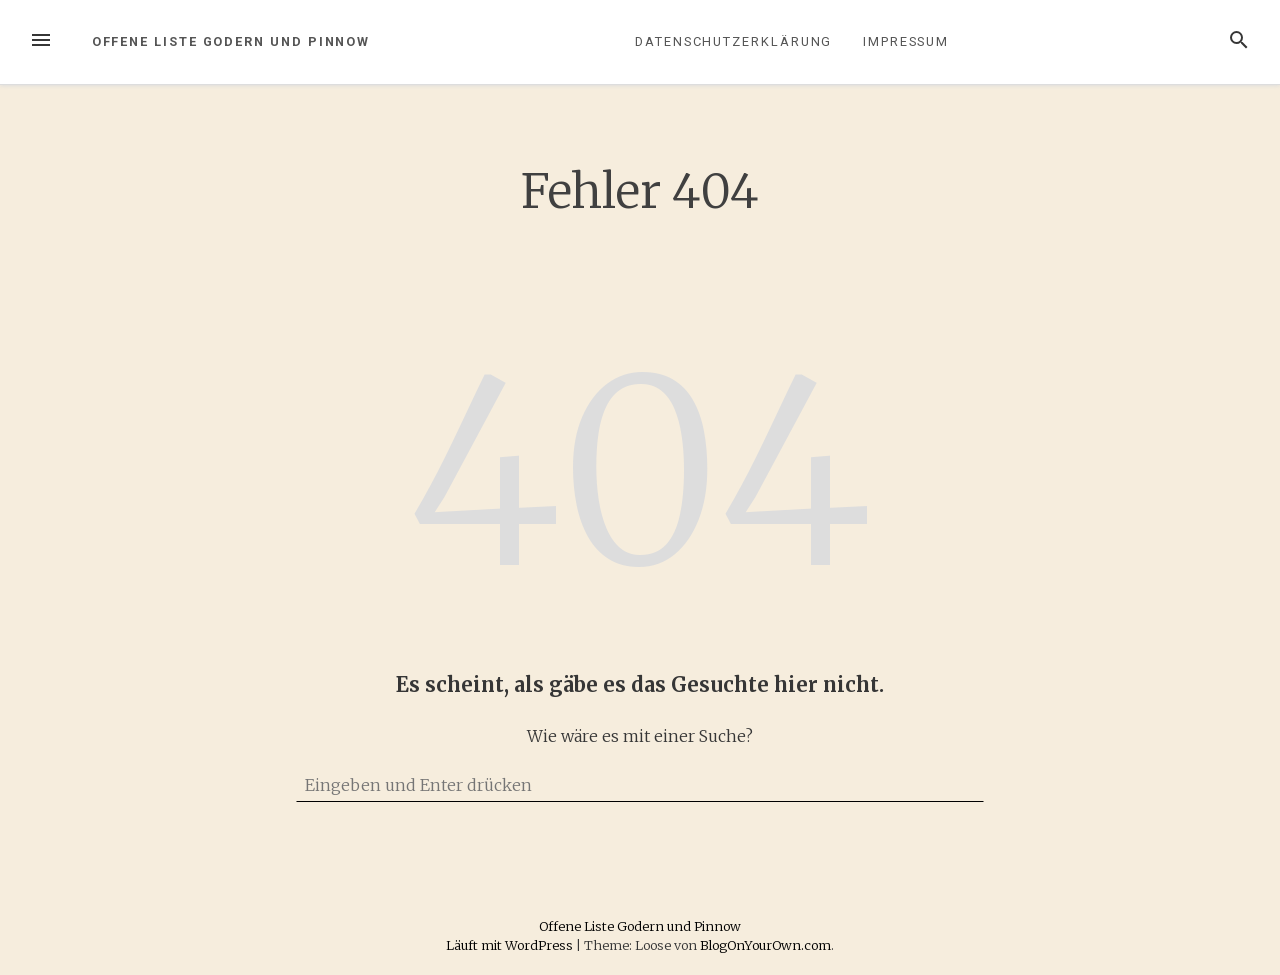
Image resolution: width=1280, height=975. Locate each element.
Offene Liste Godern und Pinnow (231, 41)
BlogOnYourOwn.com (765, 945)
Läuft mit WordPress (511, 945)
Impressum (906, 41)
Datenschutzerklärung (733, 41)
